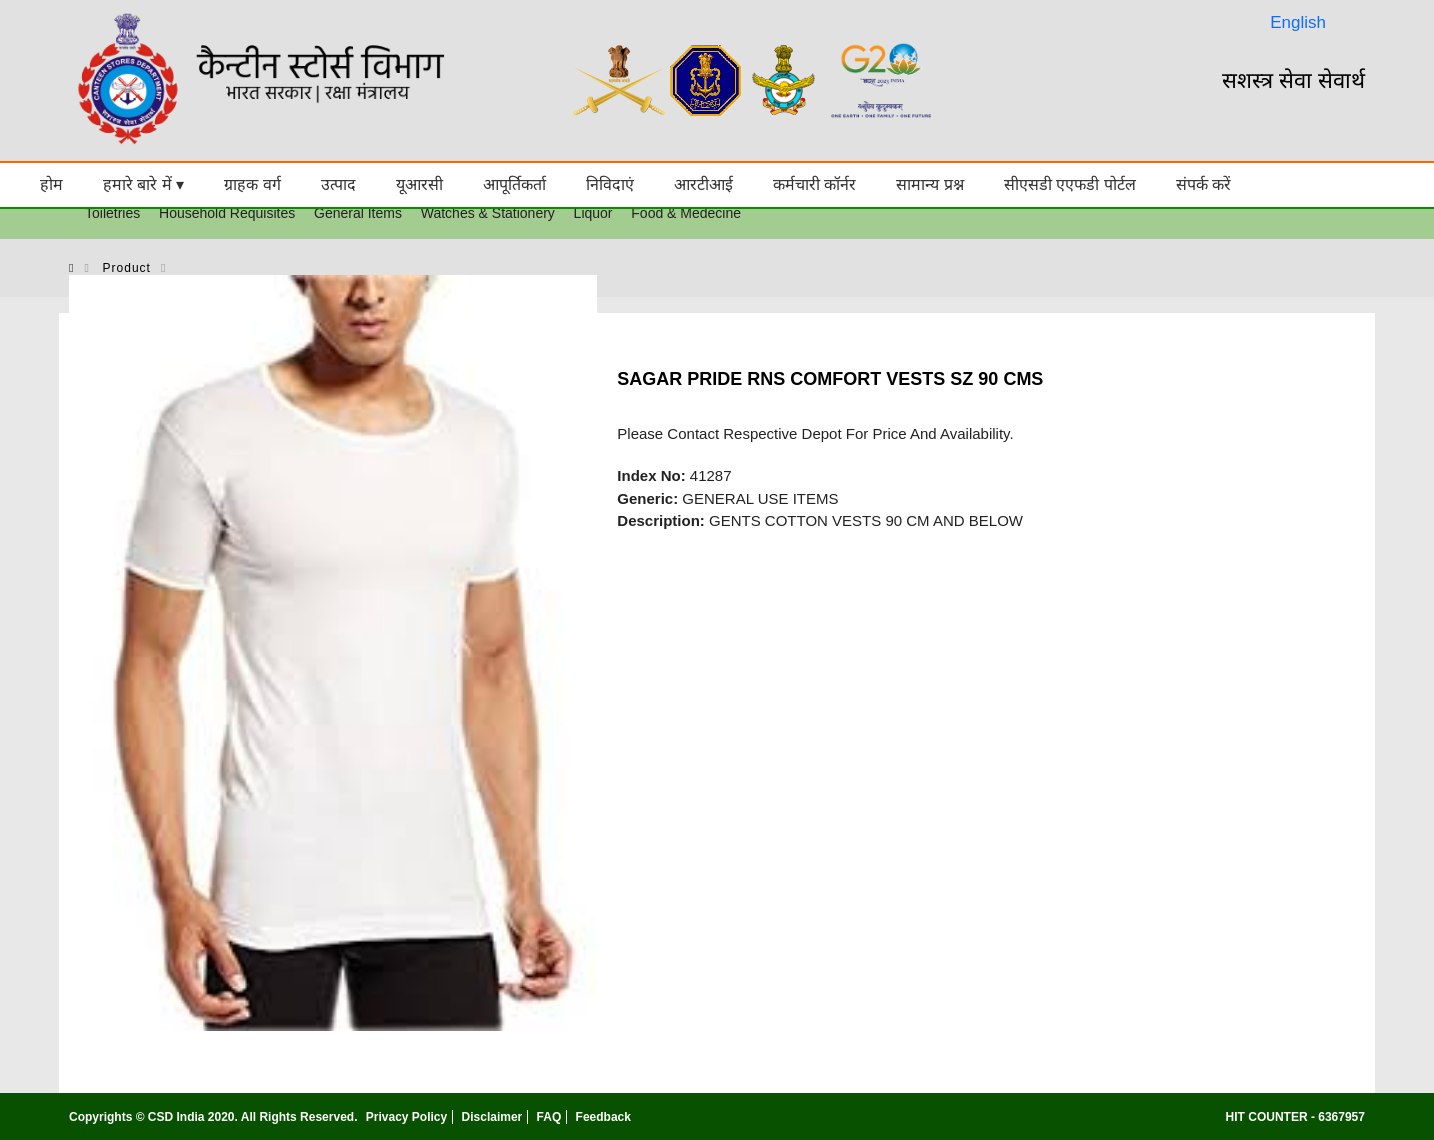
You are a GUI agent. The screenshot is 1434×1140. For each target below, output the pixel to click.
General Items (358, 213)
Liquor (593, 213)
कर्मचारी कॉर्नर (814, 184)
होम (51, 184)
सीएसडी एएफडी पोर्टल (1070, 184)
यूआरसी (419, 184)
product (127, 268)
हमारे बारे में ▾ (143, 184)
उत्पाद (338, 184)
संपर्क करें (1203, 184)
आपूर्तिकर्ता (514, 184)
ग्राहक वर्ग (252, 184)
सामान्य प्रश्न (929, 184)
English (1298, 22)
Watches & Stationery (488, 213)
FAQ (549, 1117)
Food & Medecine (686, 213)
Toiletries (112, 213)
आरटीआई (703, 184)
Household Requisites (227, 213)
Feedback (603, 1117)
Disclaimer (492, 1117)
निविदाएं (610, 184)
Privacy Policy (406, 1117)
